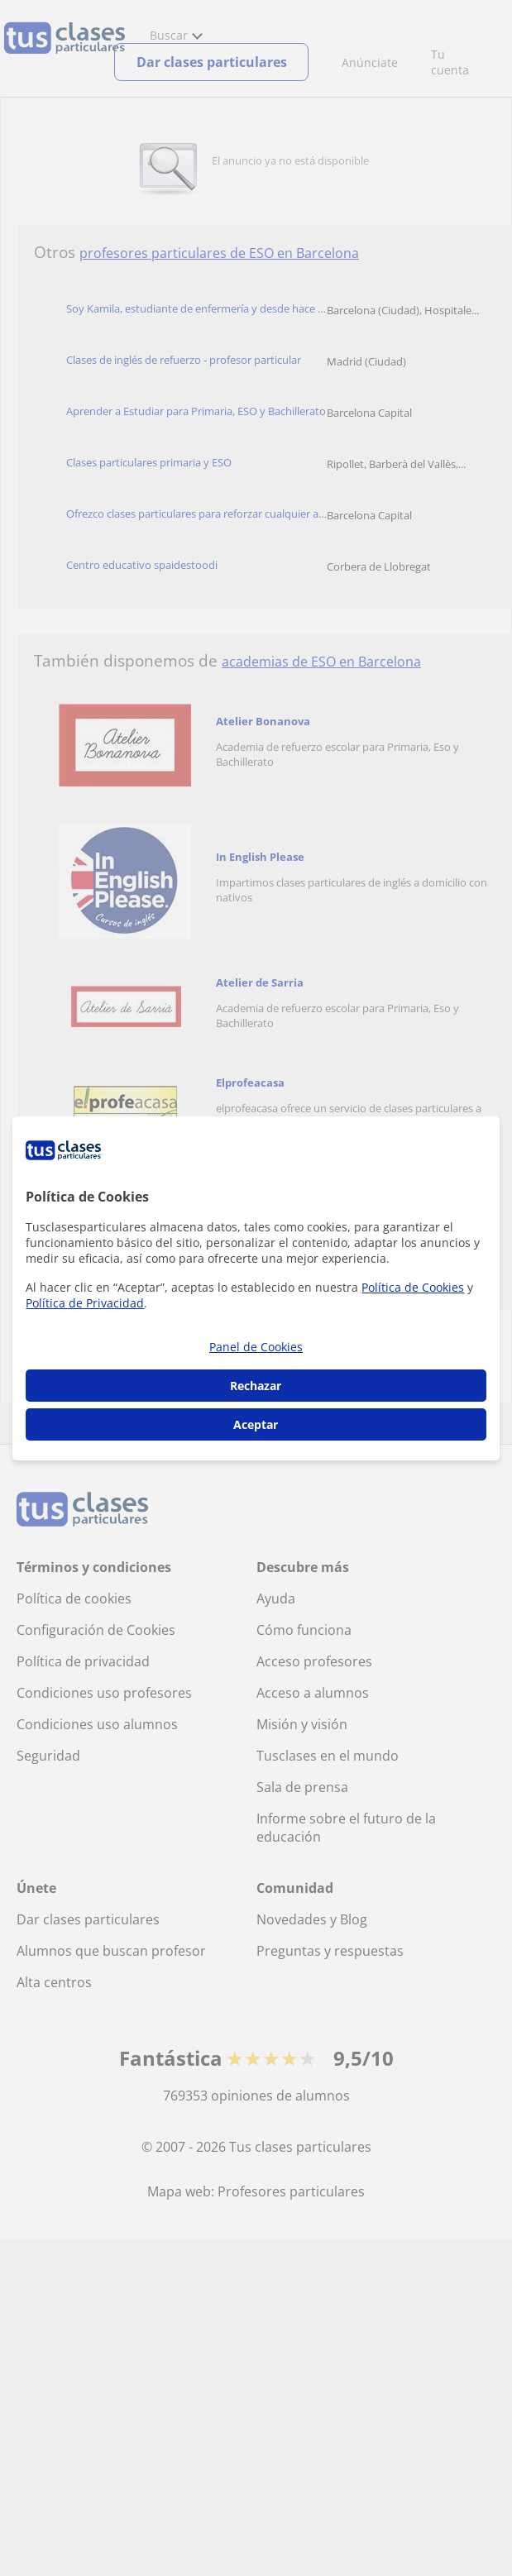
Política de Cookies (412, 1287)
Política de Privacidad (85, 1303)
